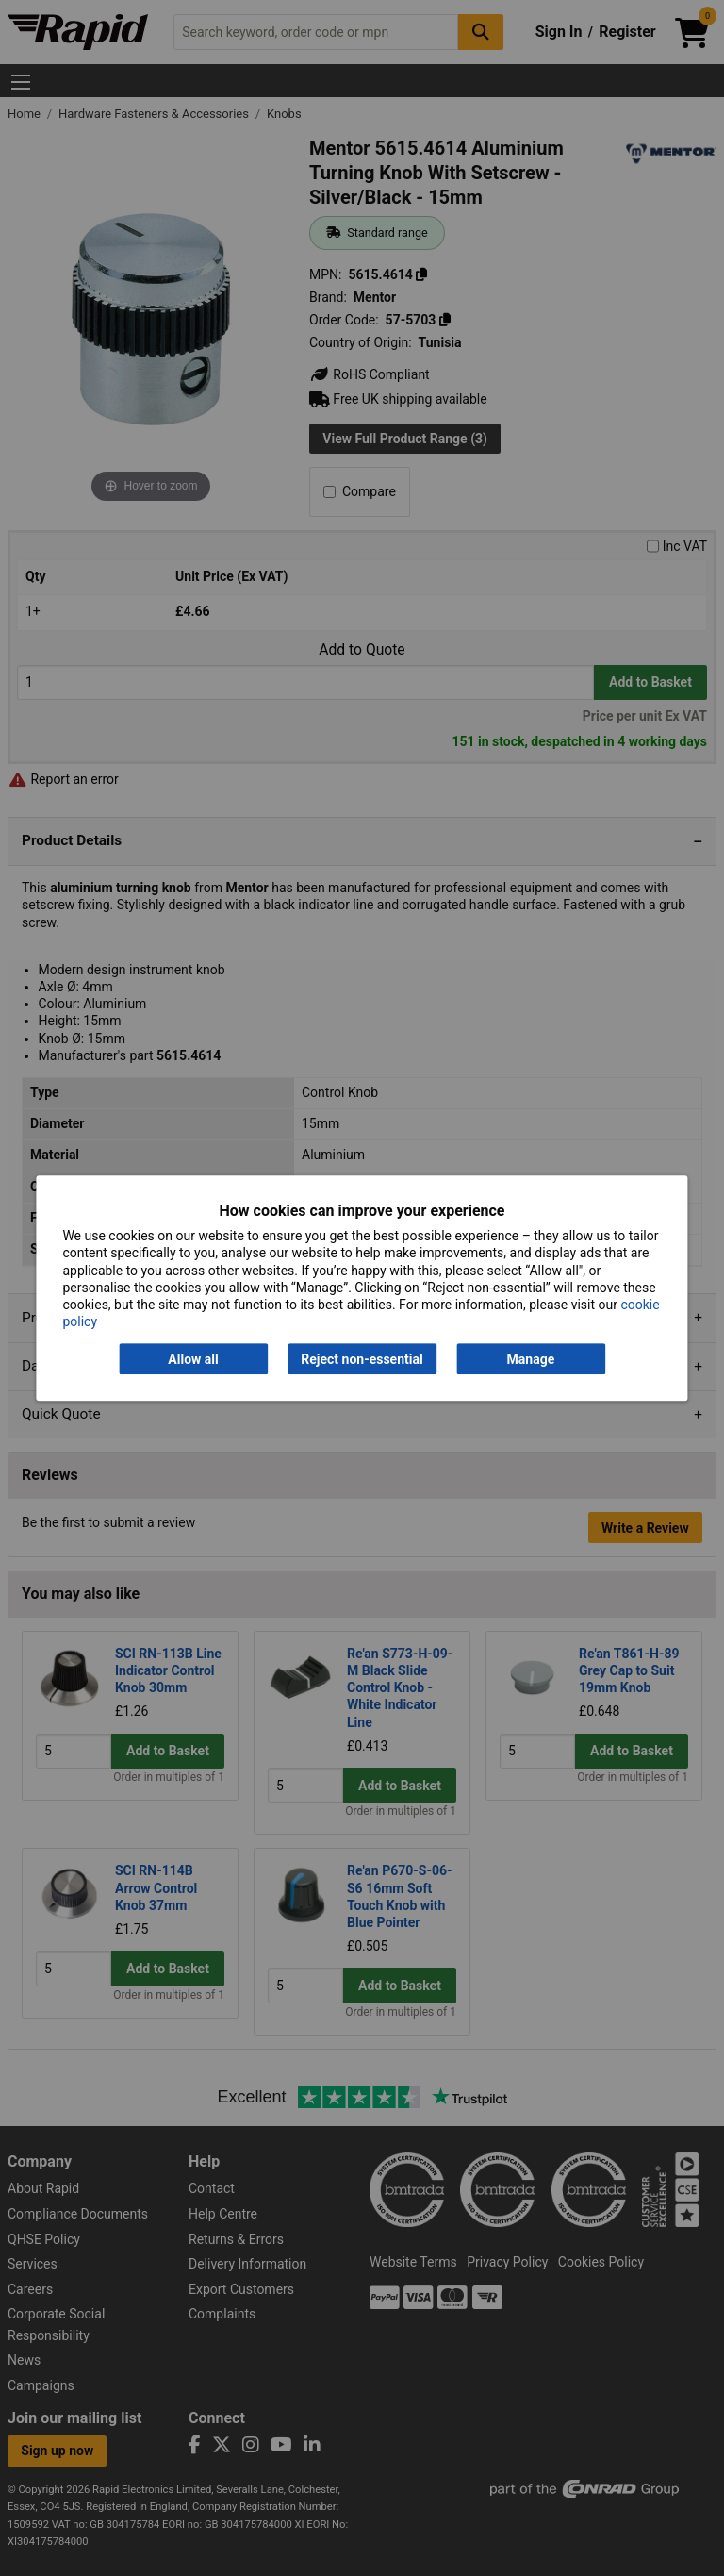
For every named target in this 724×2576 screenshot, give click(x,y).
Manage (531, 1359)
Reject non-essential (361, 1359)
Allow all (193, 1359)
